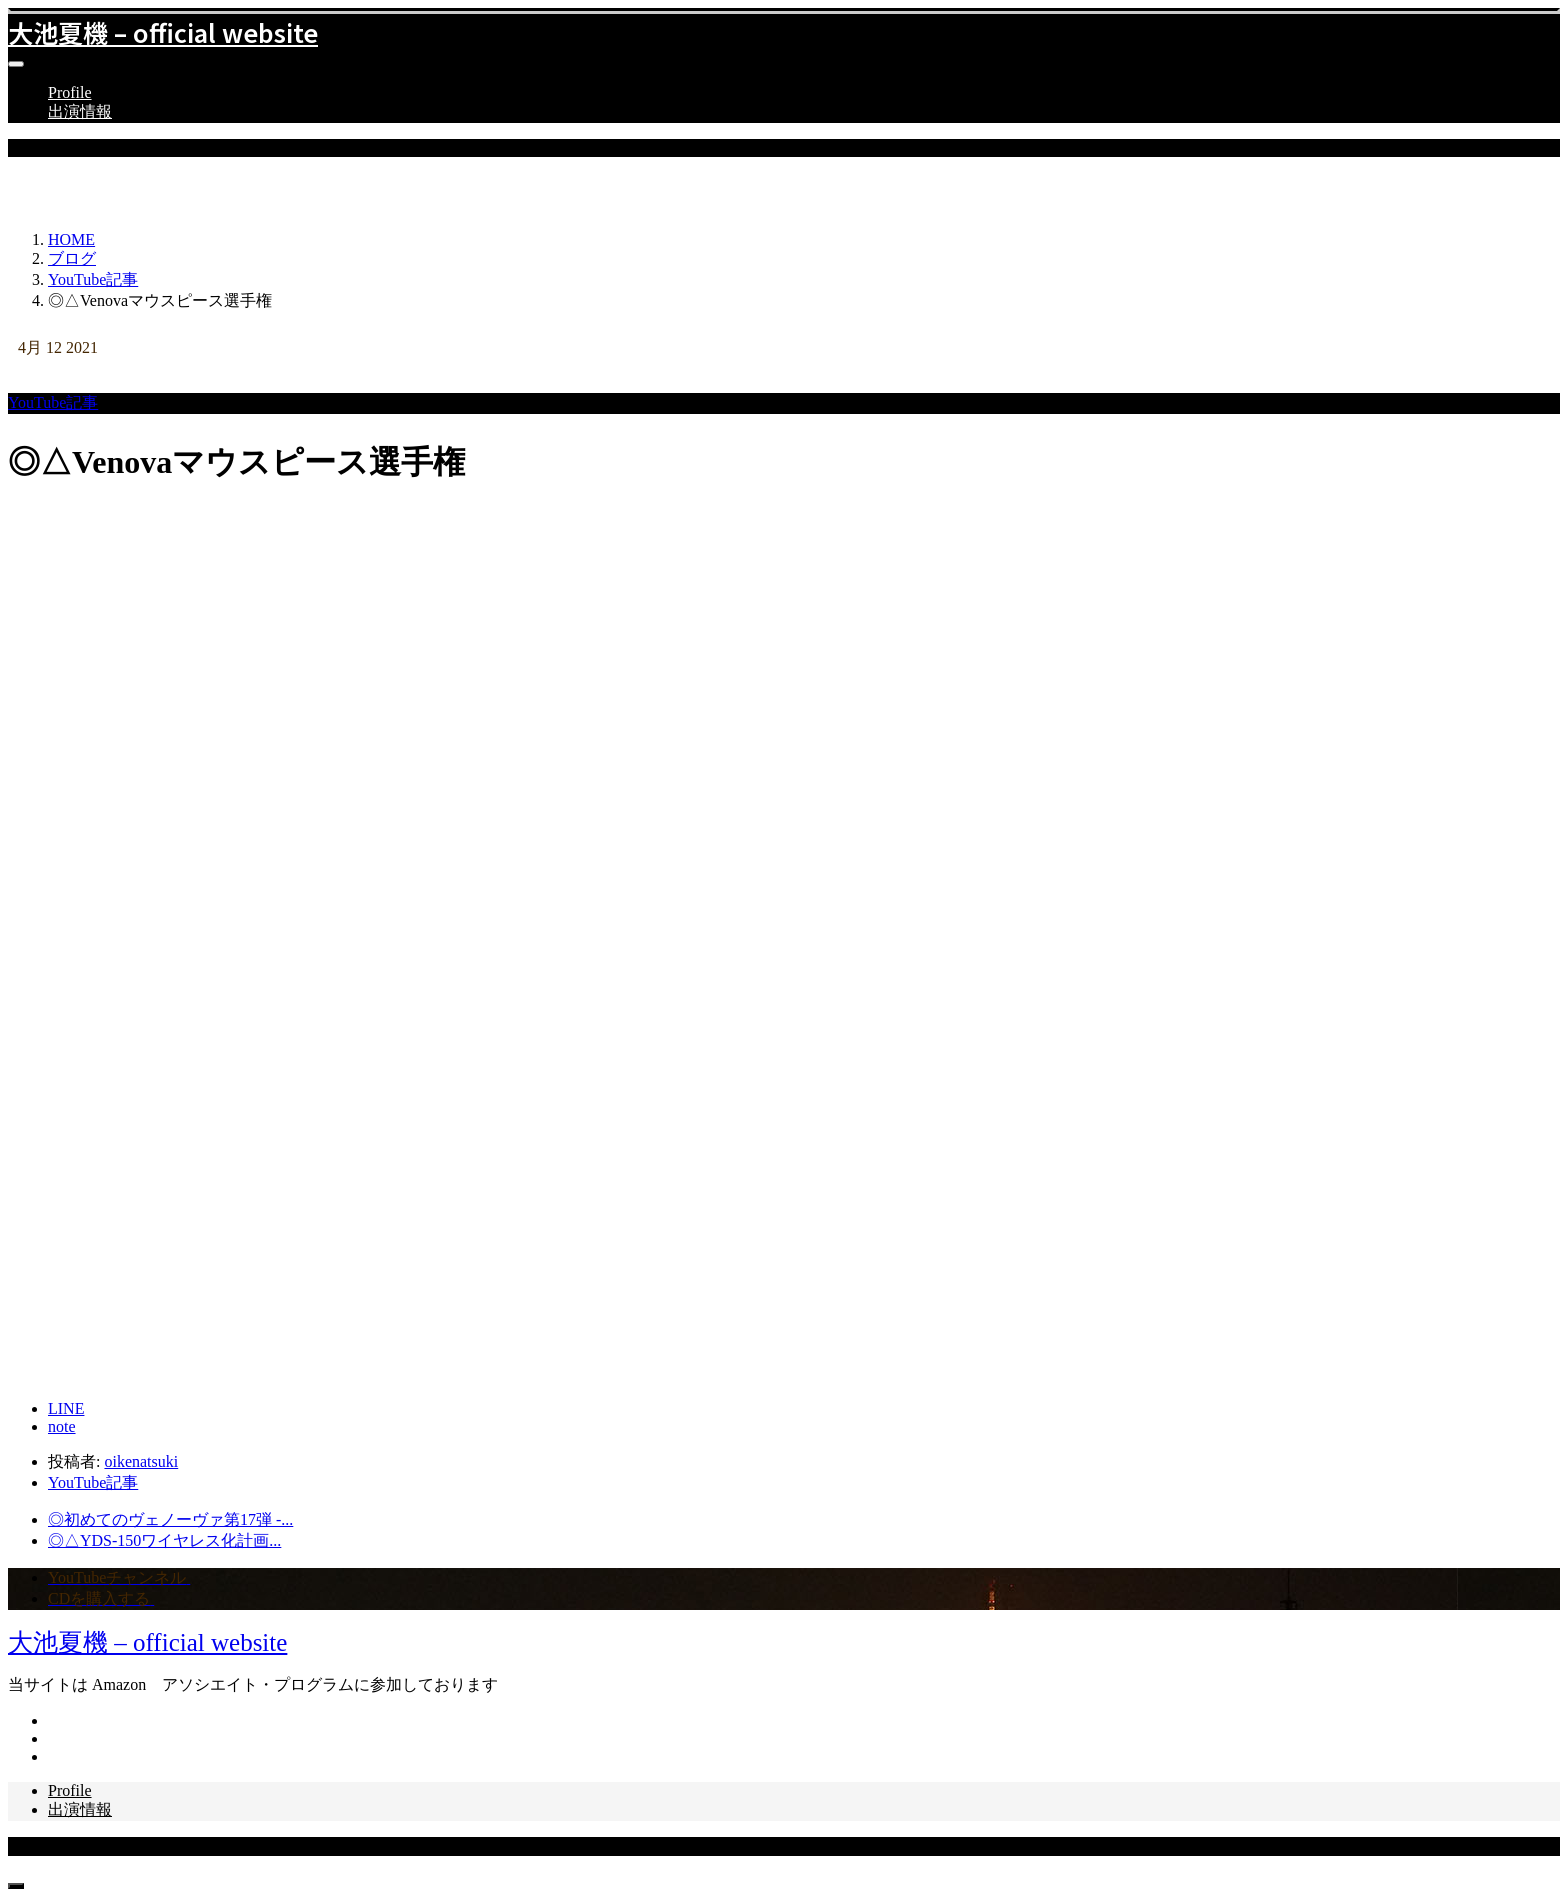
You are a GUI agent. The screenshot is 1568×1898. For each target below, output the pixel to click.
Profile (70, 92)
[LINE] (66, 1408)
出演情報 (80, 111)
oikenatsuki (141, 1461)
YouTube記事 (53, 402)
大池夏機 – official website (163, 32)
